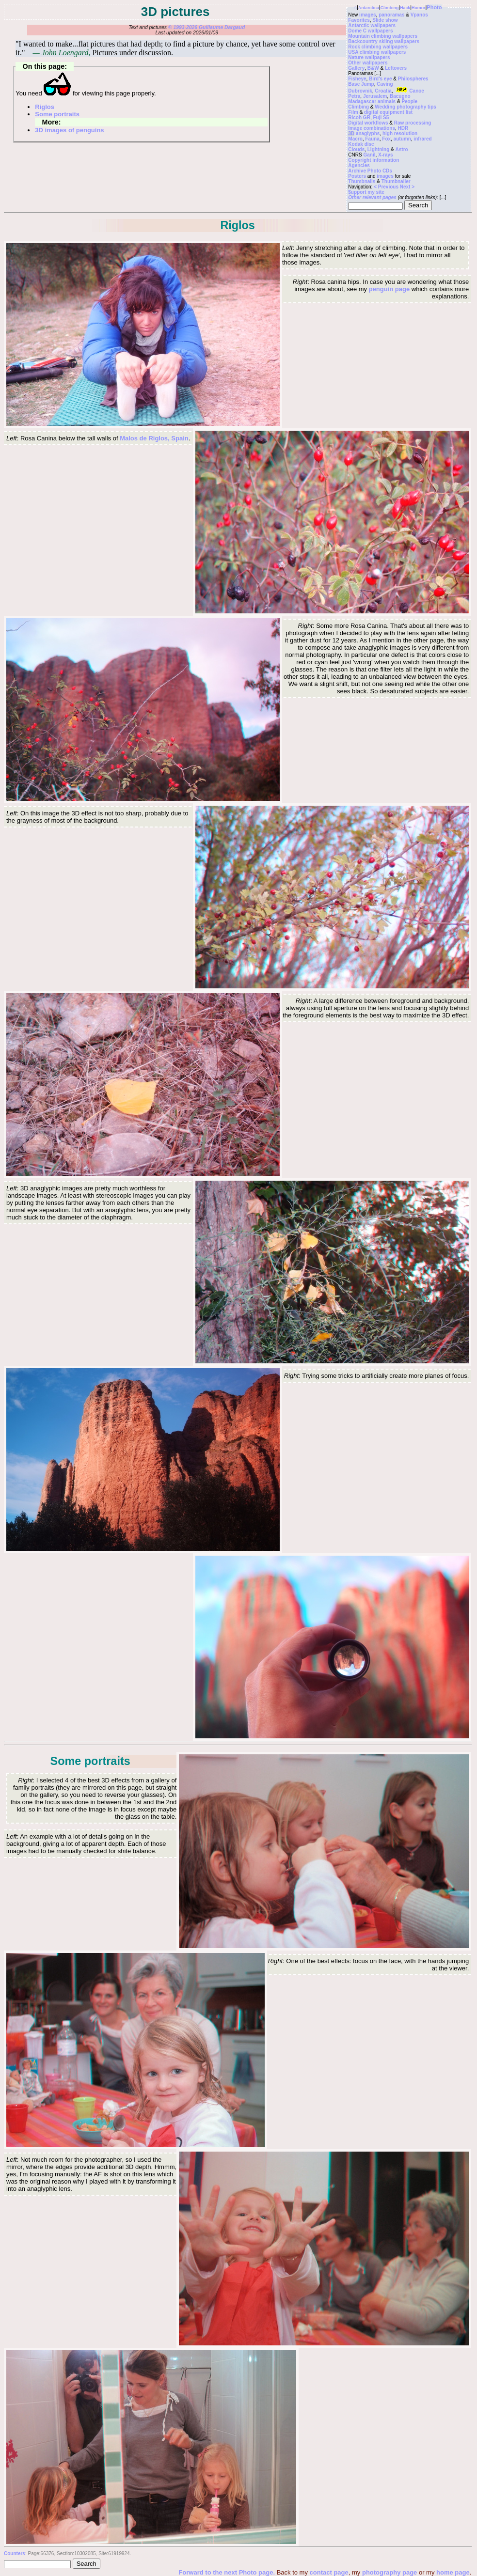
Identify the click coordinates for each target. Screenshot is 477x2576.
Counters (14, 2553)
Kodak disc (361, 144)
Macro (355, 138)
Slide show (385, 20)
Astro (402, 149)
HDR (403, 128)
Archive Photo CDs (370, 170)
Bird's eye (380, 78)
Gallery (356, 68)
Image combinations (371, 128)
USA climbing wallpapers (377, 52)
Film (353, 112)
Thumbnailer (396, 181)
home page (453, 2572)
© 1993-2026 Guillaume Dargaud (206, 27)
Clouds (356, 149)
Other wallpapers (367, 62)
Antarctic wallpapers (372, 25)
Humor (418, 7)
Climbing (390, 7)
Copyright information (373, 160)
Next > (407, 186)
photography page (389, 2572)
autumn (402, 138)
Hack (405, 7)
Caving (385, 84)
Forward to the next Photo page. (227, 2572)
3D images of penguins (69, 130)
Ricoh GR (359, 117)
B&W (373, 68)
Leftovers (396, 68)
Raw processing (412, 122)
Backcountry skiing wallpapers (383, 41)
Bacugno (400, 96)
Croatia (383, 91)
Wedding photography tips (405, 106)
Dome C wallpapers (370, 30)
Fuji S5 (381, 117)
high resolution (399, 133)
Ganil (369, 154)
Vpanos (419, 14)
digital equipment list (388, 112)
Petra (354, 96)
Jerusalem (375, 96)
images (367, 14)
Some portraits (57, 114)
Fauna (372, 138)
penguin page (389, 289)
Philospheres (413, 78)
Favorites (358, 20)
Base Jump (361, 84)
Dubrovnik (360, 91)
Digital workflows (368, 122)
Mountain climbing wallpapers (382, 36)
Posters (357, 176)
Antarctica (368, 7)
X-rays (385, 154)
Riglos (44, 106)
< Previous (387, 186)
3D (351, 133)
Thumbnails (361, 181)
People (409, 101)
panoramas (391, 14)
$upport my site (366, 192)
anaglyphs (368, 133)
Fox (386, 138)
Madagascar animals (372, 101)
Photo (434, 7)
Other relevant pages (372, 197)
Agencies (358, 165)
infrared (422, 138)
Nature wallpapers (369, 57)
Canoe (409, 91)
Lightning (378, 149)
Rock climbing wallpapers (378, 46)
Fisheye (357, 78)
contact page (329, 2572)
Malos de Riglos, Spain (154, 438)
